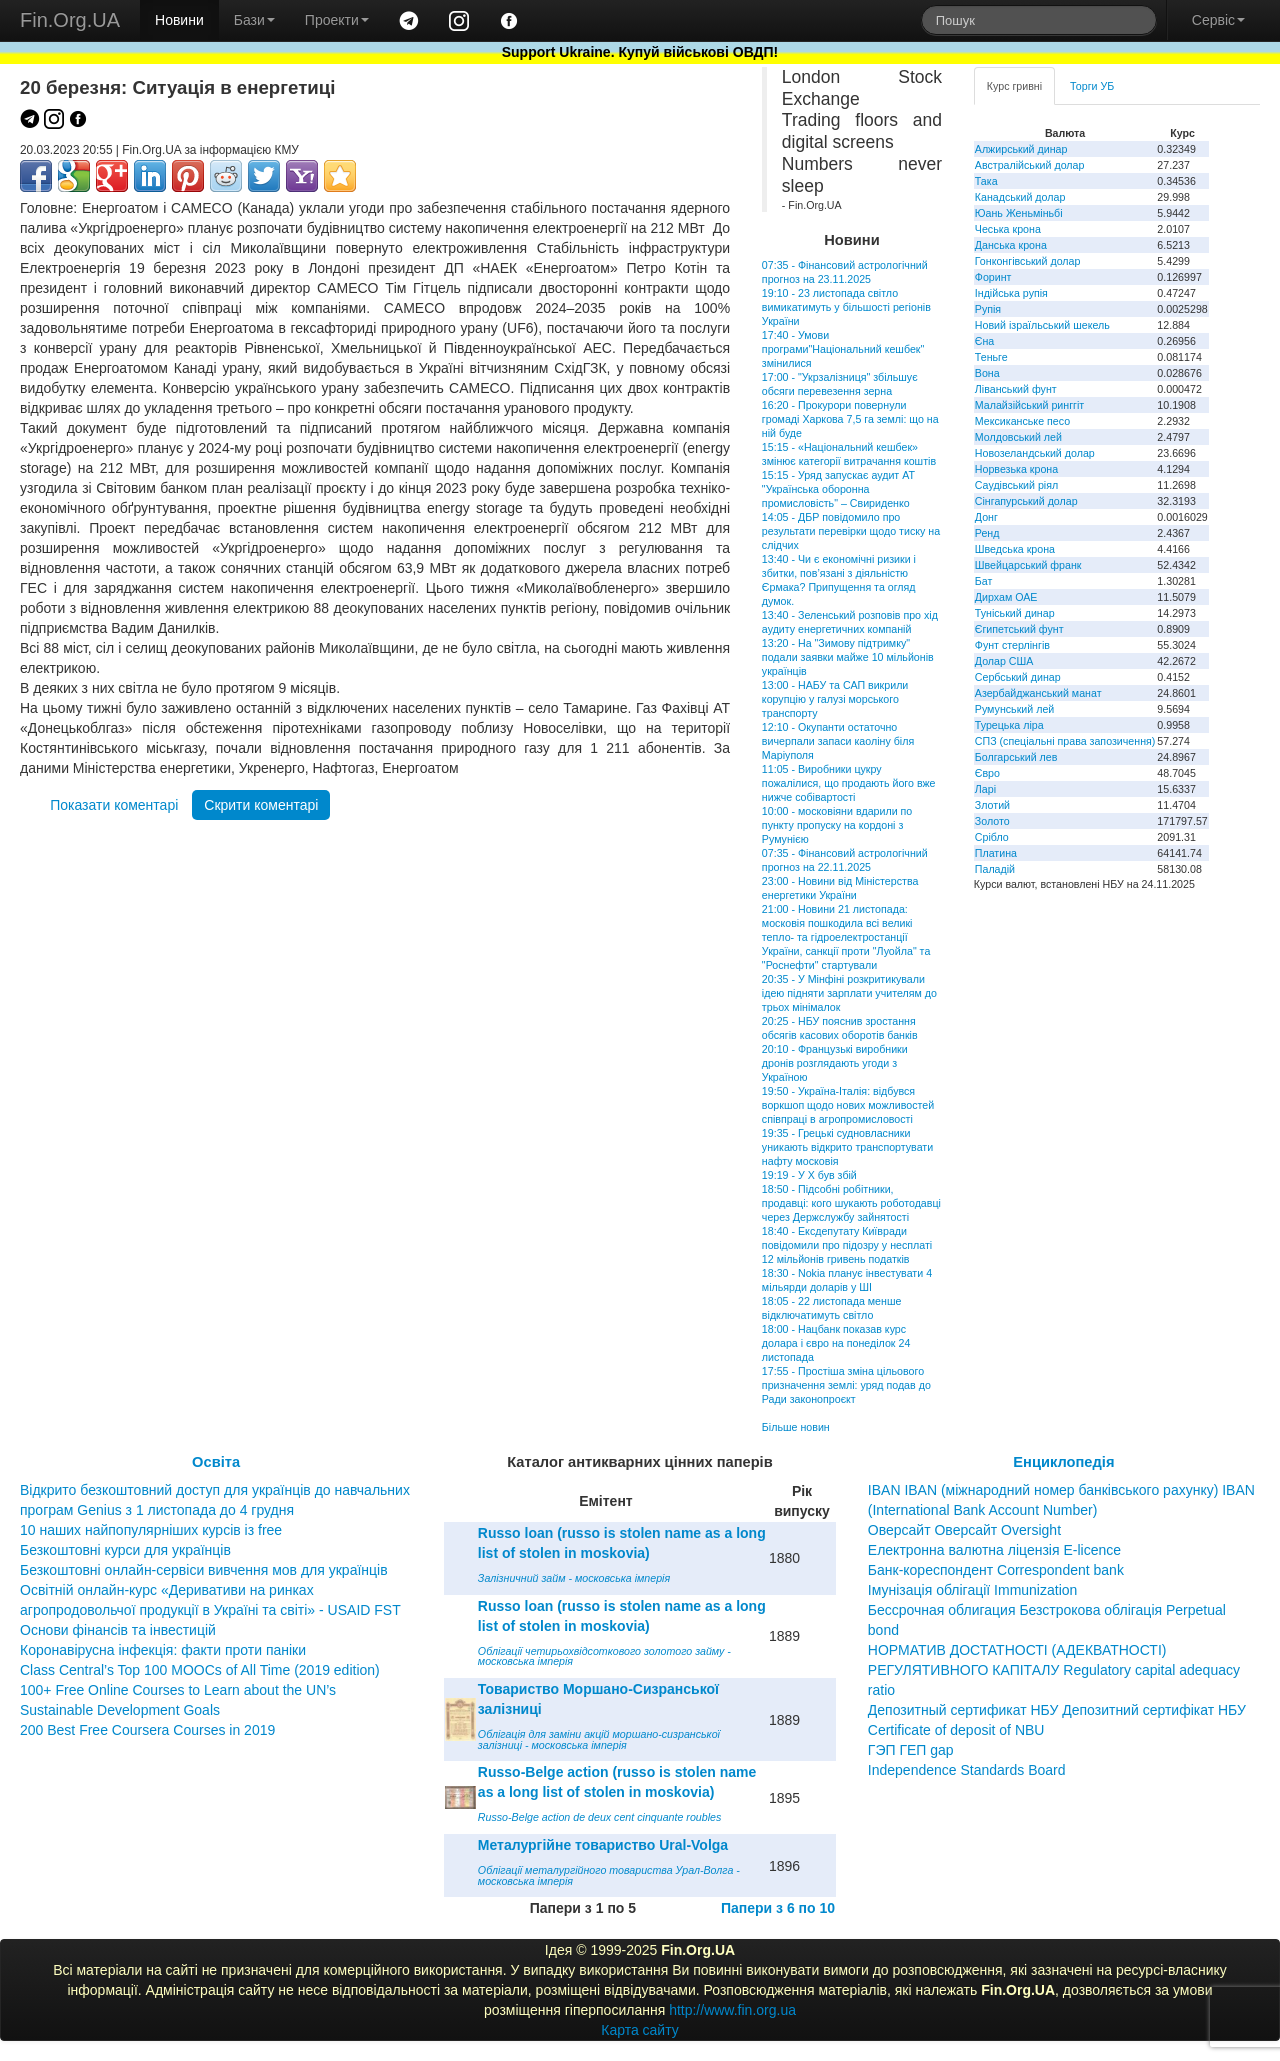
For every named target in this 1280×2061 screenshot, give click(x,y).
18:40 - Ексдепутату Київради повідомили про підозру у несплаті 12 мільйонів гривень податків (847, 1245)
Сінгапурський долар (1026, 501)
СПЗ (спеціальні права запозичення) (1065, 741)
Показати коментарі (114, 805)
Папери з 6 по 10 (778, 1908)
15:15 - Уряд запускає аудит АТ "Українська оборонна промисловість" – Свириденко (838, 489)
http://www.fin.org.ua (732, 2010)
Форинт (993, 277)
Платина (996, 853)
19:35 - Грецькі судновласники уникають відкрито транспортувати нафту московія (847, 1147)
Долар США (1004, 661)
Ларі (985, 789)
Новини (179, 20)
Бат (984, 581)
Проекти (337, 20)
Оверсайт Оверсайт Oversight (964, 1530)
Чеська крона (1008, 229)
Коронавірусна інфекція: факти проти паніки (163, 1650)
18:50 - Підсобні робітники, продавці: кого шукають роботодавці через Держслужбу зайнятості (851, 1203)
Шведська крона (1015, 549)
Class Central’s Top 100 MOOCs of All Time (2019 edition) (200, 1670)
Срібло (992, 837)
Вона (987, 373)
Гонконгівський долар (1028, 261)
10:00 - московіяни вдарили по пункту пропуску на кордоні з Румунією (837, 825)
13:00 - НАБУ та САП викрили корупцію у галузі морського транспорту (835, 699)
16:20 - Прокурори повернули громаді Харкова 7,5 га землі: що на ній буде (850, 419)
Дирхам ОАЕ (1006, 597)
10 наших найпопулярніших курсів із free (151, 1530)
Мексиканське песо (1022, 421)
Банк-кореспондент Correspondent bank (996, 1570)
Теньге (991, 357)
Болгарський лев (1016, 757)
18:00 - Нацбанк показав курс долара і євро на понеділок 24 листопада (836, 1343)
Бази (254, 20)
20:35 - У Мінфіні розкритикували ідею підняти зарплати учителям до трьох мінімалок (849, 993)
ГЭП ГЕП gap (911, 1750)
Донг (986, 517)
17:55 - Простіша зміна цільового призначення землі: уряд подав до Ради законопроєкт (846, 1385)
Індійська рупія (1011, 293)
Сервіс (1218, 20)
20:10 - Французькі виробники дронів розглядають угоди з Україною (835, 1063)
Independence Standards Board (967, 1770)
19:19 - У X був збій (809, 1175)
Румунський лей (1014, 709)
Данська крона (1011, 245)
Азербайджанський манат (1038, 693)
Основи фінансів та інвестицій (118, 1630)
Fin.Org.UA (70, 20)
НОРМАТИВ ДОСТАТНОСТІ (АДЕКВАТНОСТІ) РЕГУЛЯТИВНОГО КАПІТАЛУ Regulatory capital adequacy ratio (1054, 1670)
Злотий (992, 805)
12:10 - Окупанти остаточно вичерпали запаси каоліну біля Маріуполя (838, 741)
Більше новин (796, 1427)
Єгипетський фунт (1019, 629)
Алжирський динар (1021, 149)
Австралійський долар (1030, 165)
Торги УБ (1092, 86)
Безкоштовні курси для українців (125, 1550)
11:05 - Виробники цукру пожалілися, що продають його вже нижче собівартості (849, 783)
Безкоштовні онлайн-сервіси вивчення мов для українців (204, 1570)
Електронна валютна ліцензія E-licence (994, 1550)
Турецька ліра (1009, 725)
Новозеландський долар (1035, 453)
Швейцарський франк (1028, 565)
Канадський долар (1020, 197)
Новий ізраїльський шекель (1042, 325)
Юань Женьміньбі (1019, 213)
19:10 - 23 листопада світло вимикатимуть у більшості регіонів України (846, 307)
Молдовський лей (1018, 437)
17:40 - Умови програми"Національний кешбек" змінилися (843, 349)
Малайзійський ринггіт (1029, 405)
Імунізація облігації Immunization (973, 1590)
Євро (987, 773)
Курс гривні (1014, 86)
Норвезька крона (1016, 469)
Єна (984, 341)
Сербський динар (1018, 677)
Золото (992, 821)
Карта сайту (640, 2030)
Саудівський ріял (1016, 485)
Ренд (987, 533)
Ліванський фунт (1016, 389)
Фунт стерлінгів (1012, 645)
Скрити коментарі (261, 805)
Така (986, 181)
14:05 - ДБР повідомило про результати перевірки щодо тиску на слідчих (851, 531)
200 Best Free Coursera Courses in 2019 (147, 1730)
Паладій (995, 869)
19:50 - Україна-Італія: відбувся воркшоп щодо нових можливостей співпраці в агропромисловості (848, 1105)
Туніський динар (1015, 613)
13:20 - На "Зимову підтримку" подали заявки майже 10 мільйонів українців (848, 657)
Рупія (988, 309)
